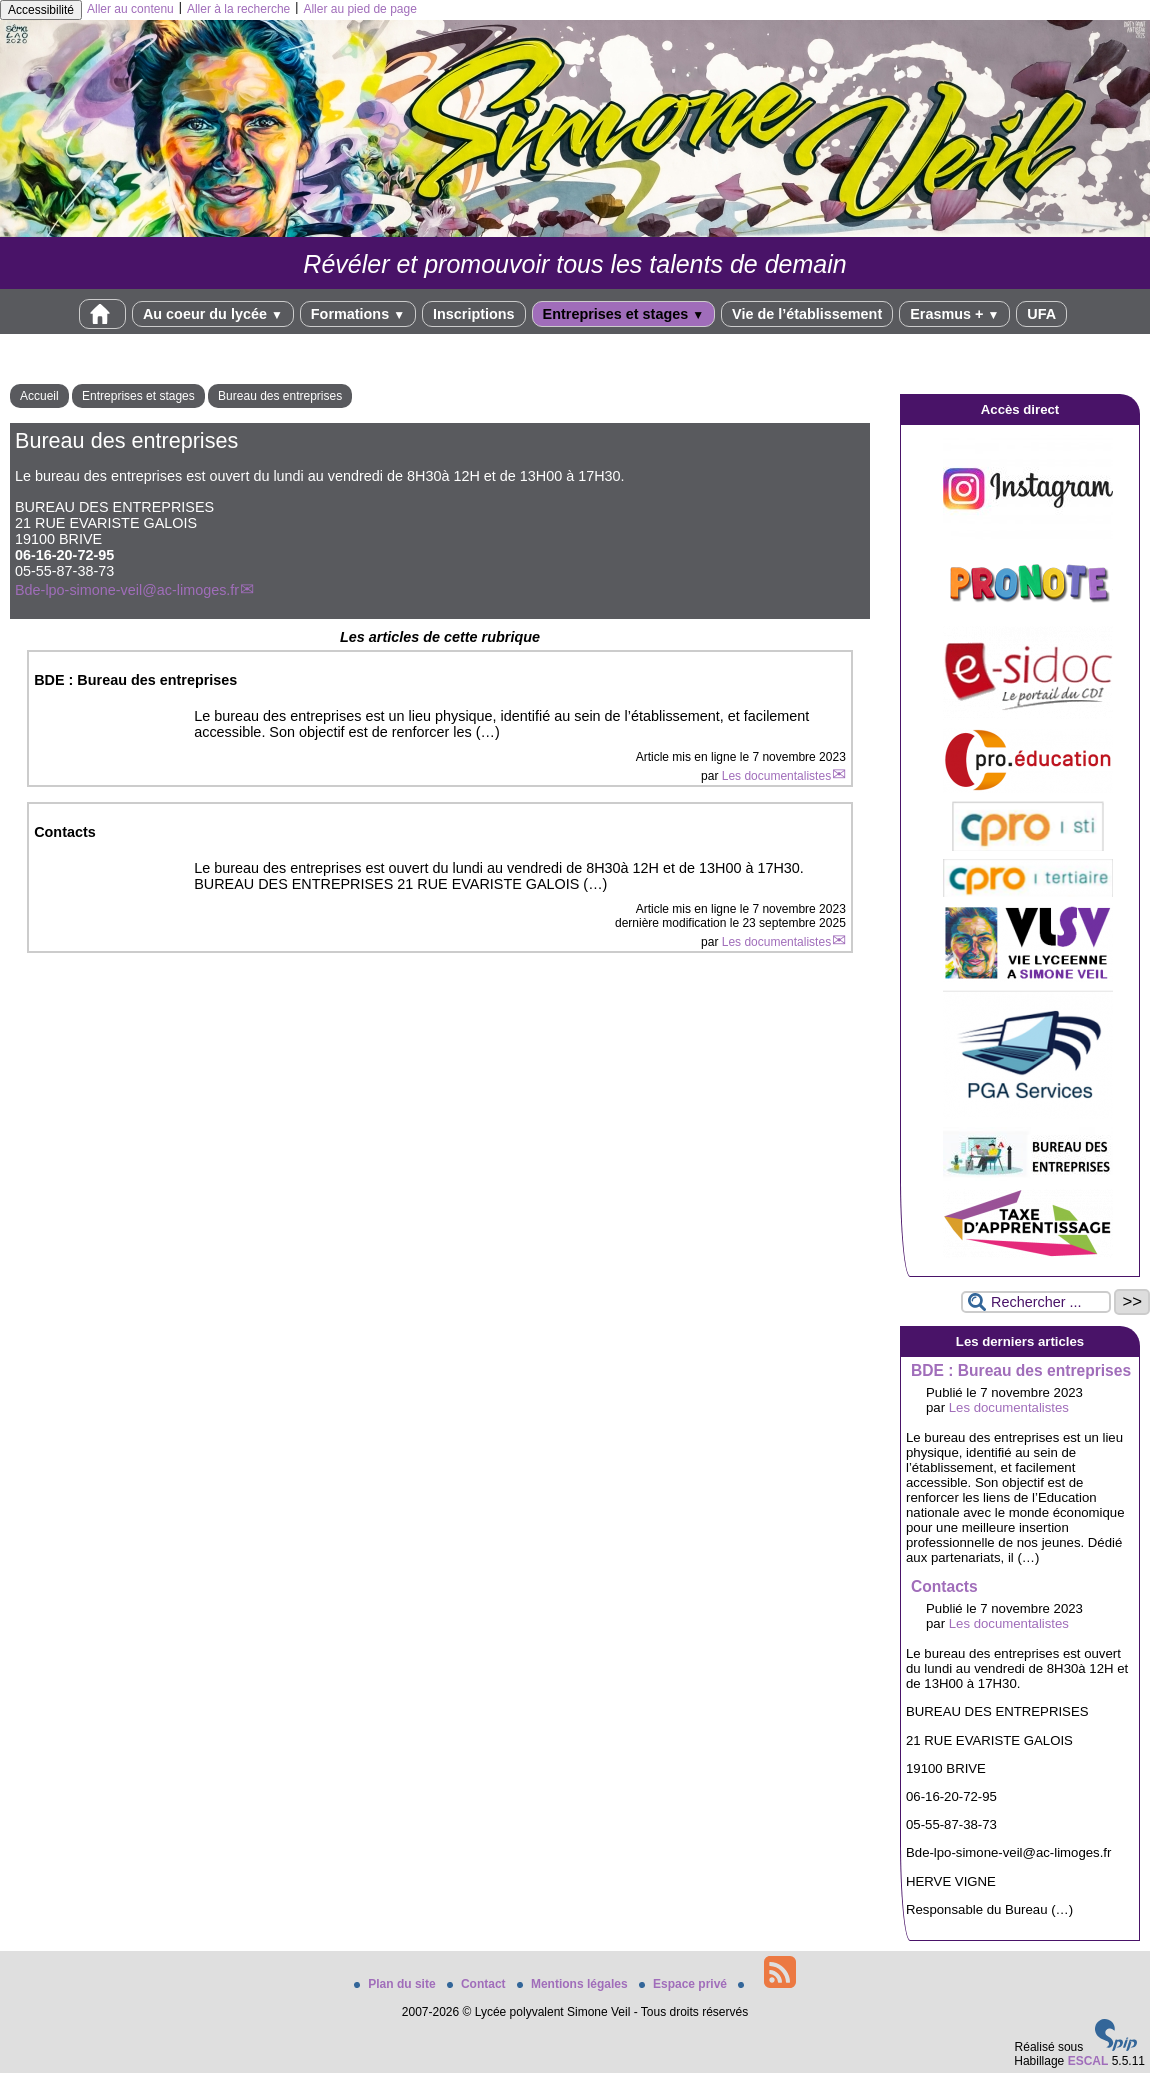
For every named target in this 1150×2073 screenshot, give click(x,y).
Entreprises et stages (623, 314)
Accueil (39, 396)
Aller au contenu (130, 9)
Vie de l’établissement (807, 314)
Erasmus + (954, 314)
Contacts (944, 1586)
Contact (478, 1984)
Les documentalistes (776, 776)
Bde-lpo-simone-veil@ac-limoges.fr (127, 590)
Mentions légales (574, 1984)
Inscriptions (474, 314)
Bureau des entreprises (280, 396)
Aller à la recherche (238, 9)
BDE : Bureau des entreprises (1021, 1370)
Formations (358, 314)
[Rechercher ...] (1036, 1302)
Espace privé (684, 1984)
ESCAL (1088, 2061)
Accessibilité (41, 10)
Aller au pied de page (359, 9)
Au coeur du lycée (213, 314)
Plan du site (396, 1984)
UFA (1041, 314)
